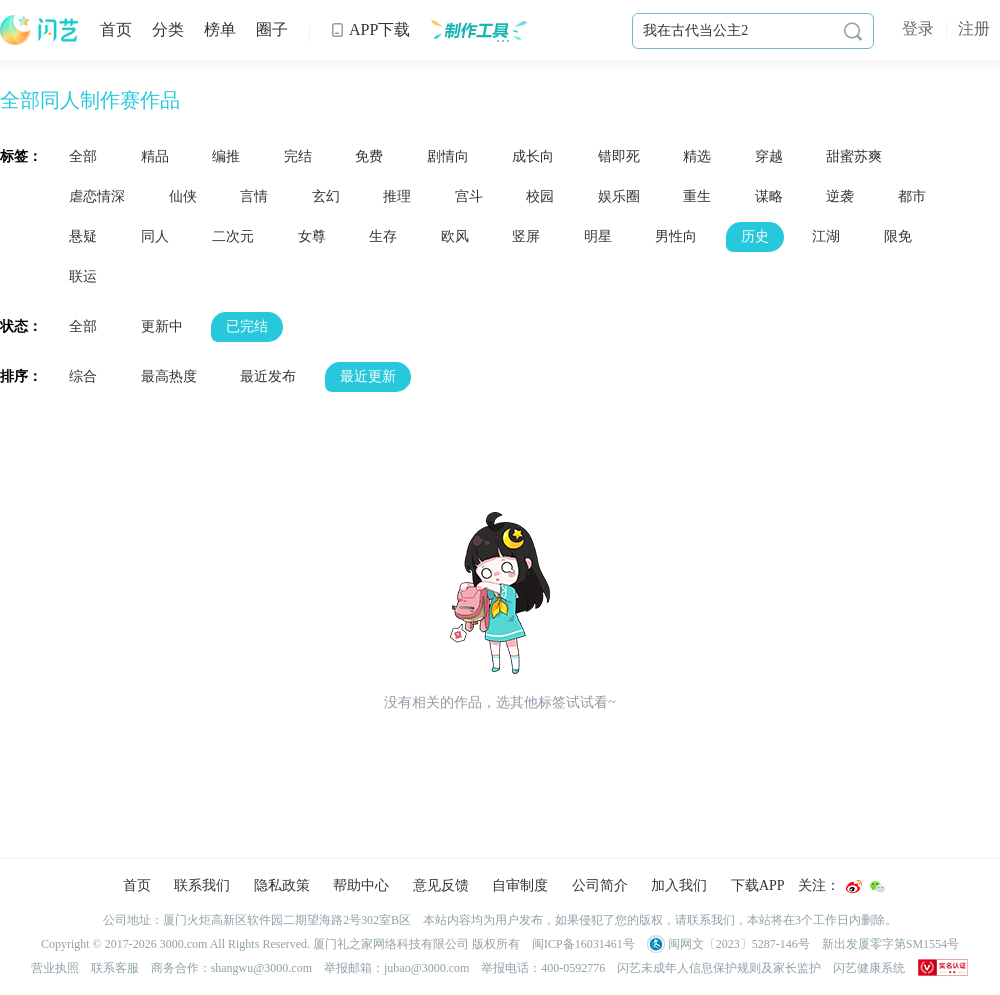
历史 (755, 236)
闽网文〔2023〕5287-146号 (728, 944)
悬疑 (83, 236)
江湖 (826, 236)
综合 (83, 376)
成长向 (533, 156)
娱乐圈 (619, 196)
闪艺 (40, 30)
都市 (912, 196)
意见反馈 (441, 885)
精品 (155, 156)
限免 (898, 236)
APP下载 (370, 29)
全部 (83, 156)
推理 (397, 196)
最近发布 (268, 376)
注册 (974, 28)
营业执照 (55, 968)
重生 (697, 196)
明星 (598, 236)
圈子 (272, 29)
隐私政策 (282, 885)
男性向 (676, 236)
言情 (254, 196)
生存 (383, 236)
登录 (918, 28)
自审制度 (520, 885)
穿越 (769, 156)
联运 (83, 276)
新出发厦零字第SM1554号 (890, 944)
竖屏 (526, 236)
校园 (540, 196)
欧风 (455, 236)
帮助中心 (361, 885)
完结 (298, 156)
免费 (369, 156)
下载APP (758, 885)
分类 (168, 29)
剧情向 (448, 156)
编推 (226, 156)
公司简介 (600, 885)
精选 (697, 156)
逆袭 (840, 196)
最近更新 (368, 376)
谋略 (769, 196)
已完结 (247, 326)
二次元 (233, 236)
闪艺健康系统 (869, 968)
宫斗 (469, 196)
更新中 (162, 326)
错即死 (619, 156)
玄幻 (326, 196)
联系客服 (115, 968)
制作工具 (478, 30)
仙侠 (183, 196)
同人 (155, 236)
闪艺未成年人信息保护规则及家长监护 (719, 968)
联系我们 (202, 885)
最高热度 (169, 376)
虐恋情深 (97, 196)
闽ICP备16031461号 (583, 944)
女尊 (312, 236)
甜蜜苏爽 (854, 156)
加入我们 (679, 885)
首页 (116, 29)
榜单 (220, 29)
